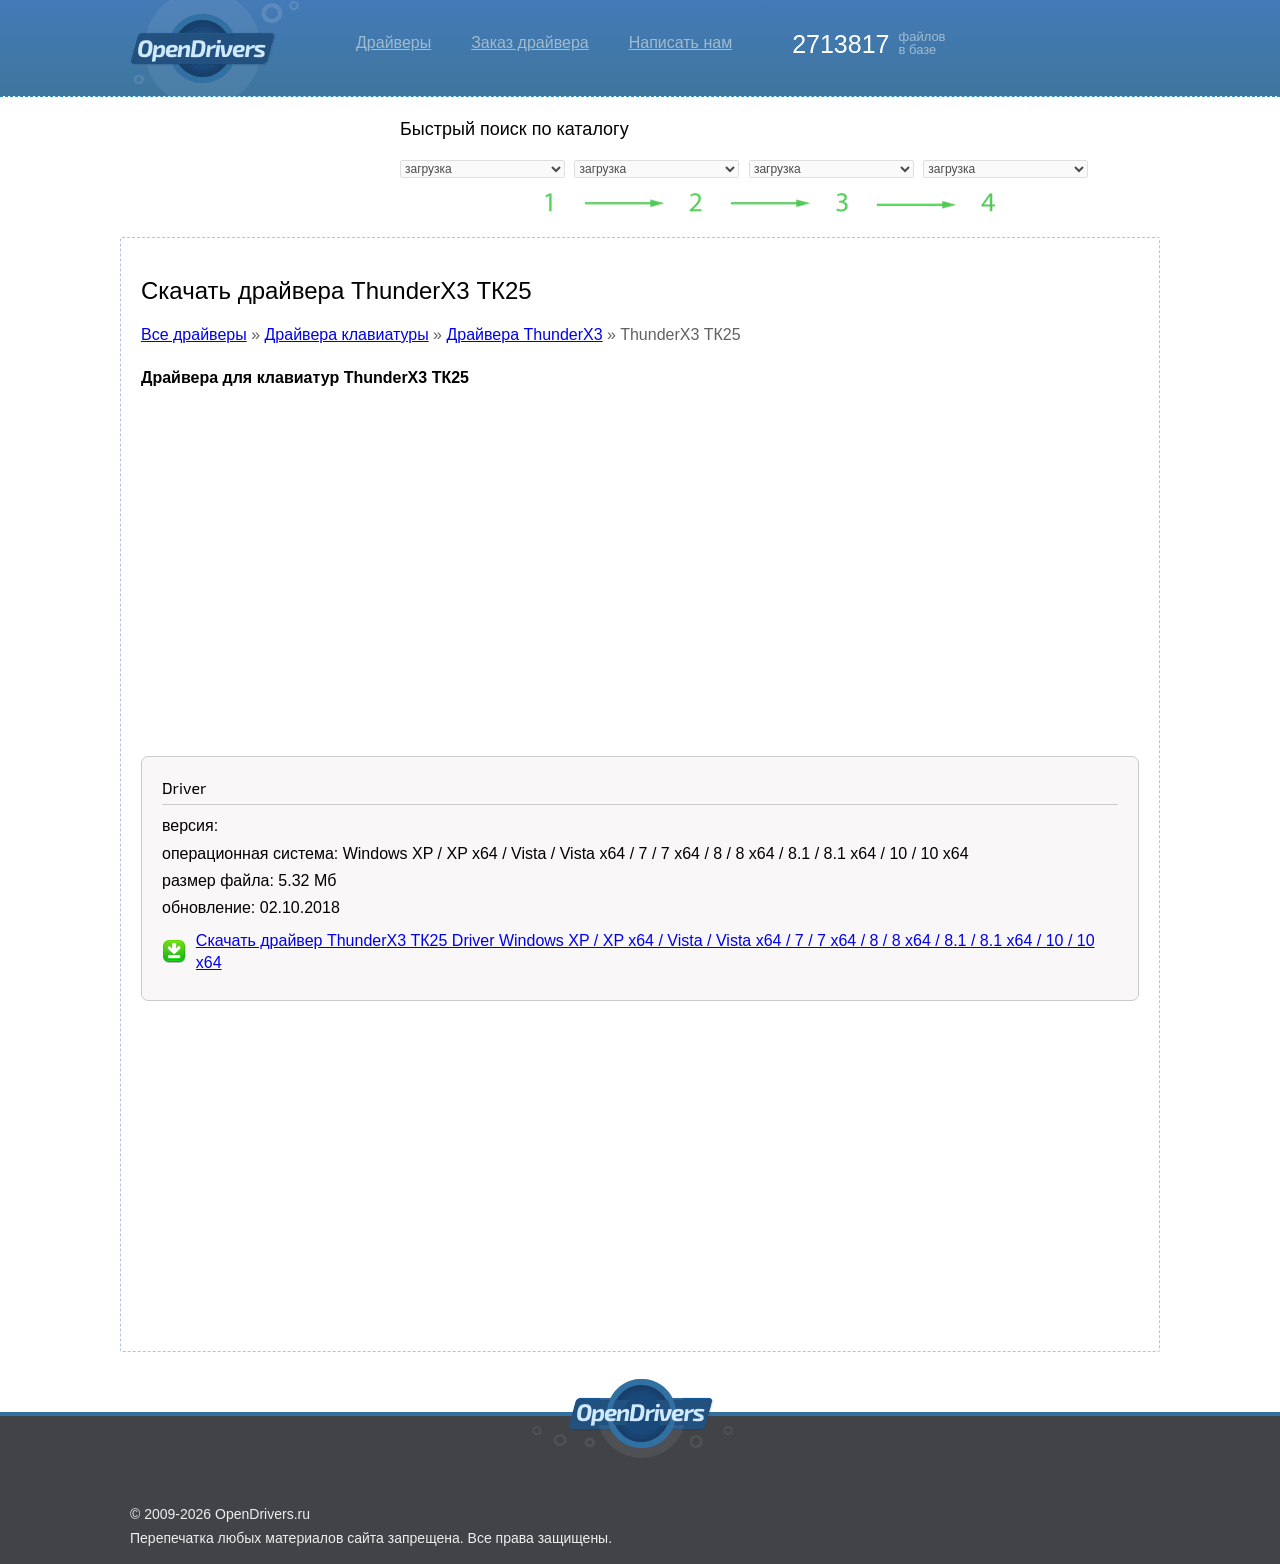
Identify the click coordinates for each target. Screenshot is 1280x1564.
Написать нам (680, 42)
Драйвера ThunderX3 (524, 334)
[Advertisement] (640, 551)
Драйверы (393, 42)
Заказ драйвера (530, 42)
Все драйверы (194, 334)
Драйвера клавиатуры (347, 334)
